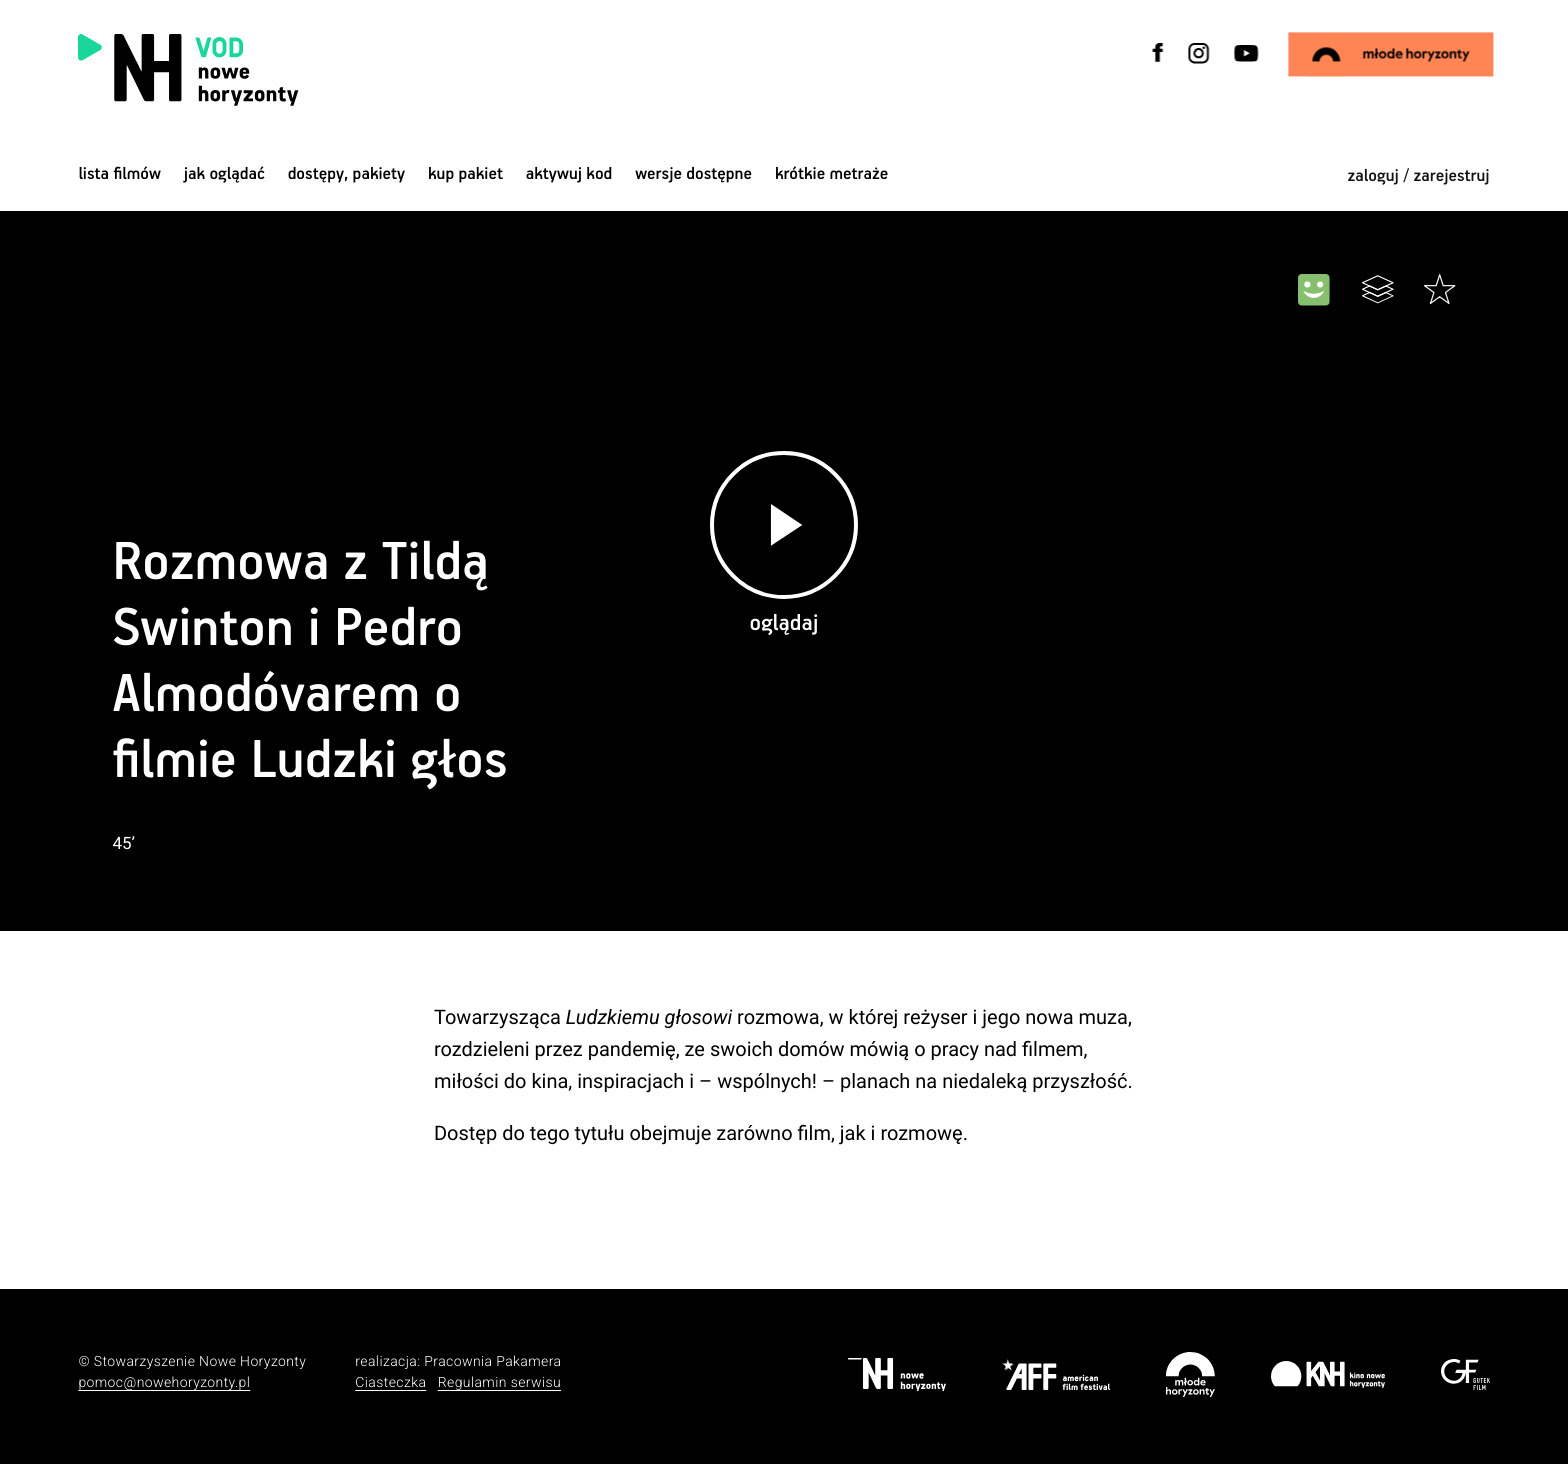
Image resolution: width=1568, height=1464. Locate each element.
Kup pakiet (465, 174)
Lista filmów (119, 174)
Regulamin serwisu (499, 1383)
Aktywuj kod (569, 174)
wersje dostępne (693, 174)
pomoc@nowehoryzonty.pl (164, 1383)
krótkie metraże (831, 174)
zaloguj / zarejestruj (1418, 176)
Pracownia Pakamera (492, 1362)
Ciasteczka (390, 1383)
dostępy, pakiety (347, 174)
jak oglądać (224, 174)
